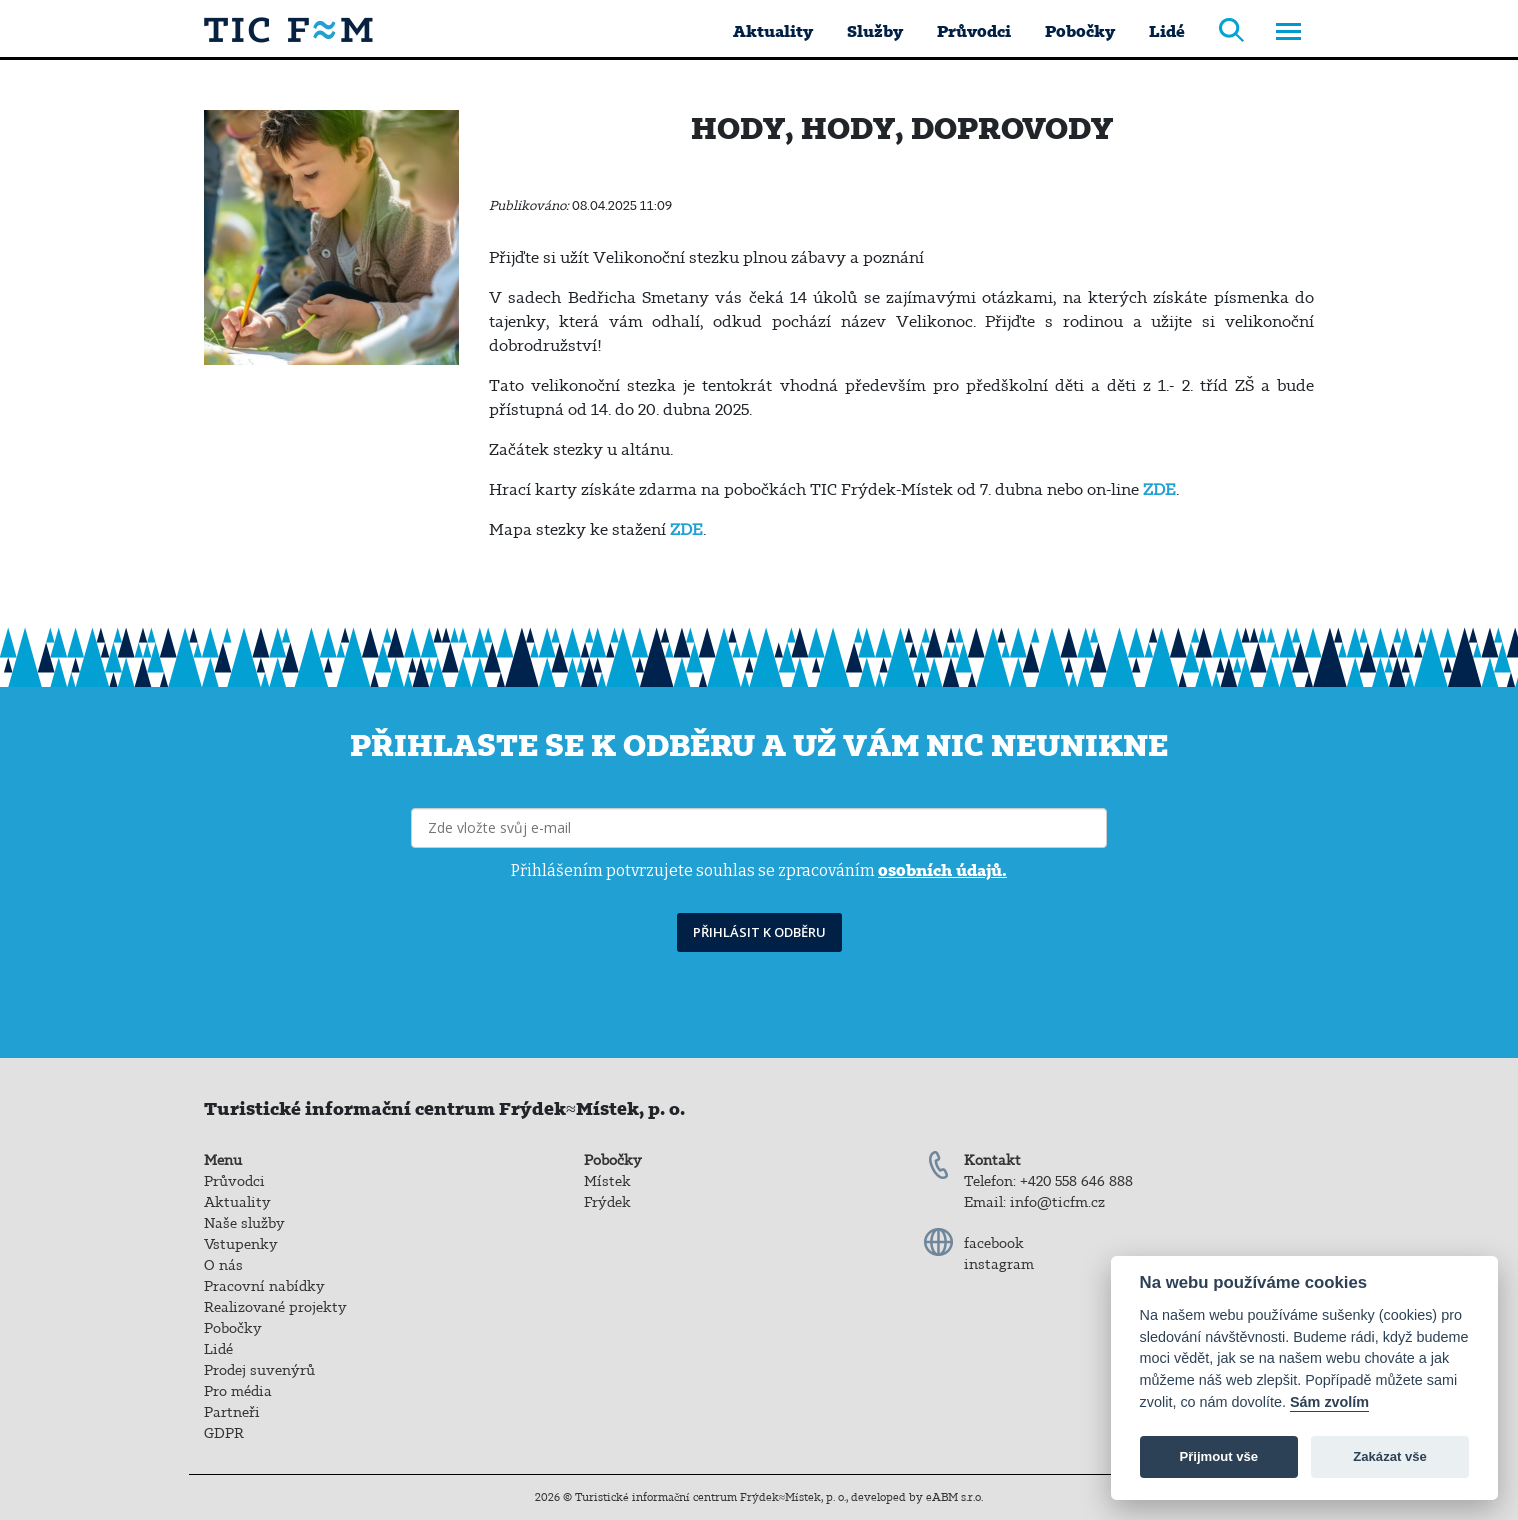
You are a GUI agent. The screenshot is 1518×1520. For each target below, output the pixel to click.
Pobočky (1080, 31)
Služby (875, 31)
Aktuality (773, 31)
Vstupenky (241, 1244)
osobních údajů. (942, 870)
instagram (999, 1264)
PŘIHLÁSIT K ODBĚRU (759, 932)
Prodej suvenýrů (259, 1370)
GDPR (224, 1433)
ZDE (1159, 489)
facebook (994, 1243)
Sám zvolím (1329, 1402)
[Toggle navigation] (1288, 33)
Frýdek (607, 1202)
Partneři (232, 1412)
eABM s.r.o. (954, 1497)
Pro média (238, 1391)
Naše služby (244, 1223)
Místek (607, 1181)
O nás (223, 1265)
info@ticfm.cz (1057, 1202)
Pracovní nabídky (264, 1286)
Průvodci (974, 31)
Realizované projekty (275, 1307)
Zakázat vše (1390, 1456)
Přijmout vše (1218, 1456)
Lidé (1167, 31)
